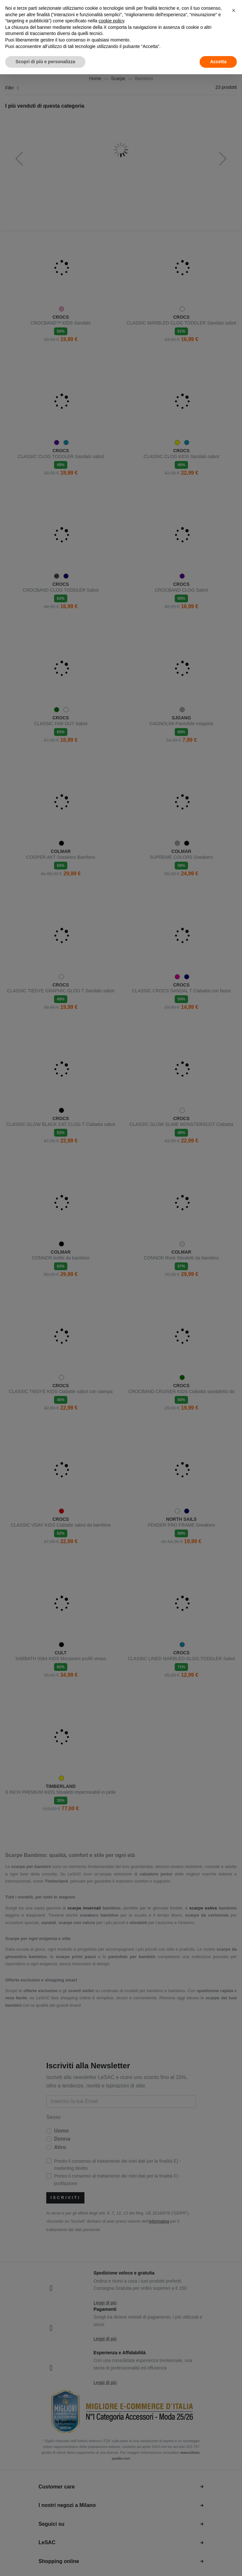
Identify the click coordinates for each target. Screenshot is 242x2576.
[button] (233, 10)
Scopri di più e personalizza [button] (45, 61)
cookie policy (111, 20)
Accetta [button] (218, 61)
